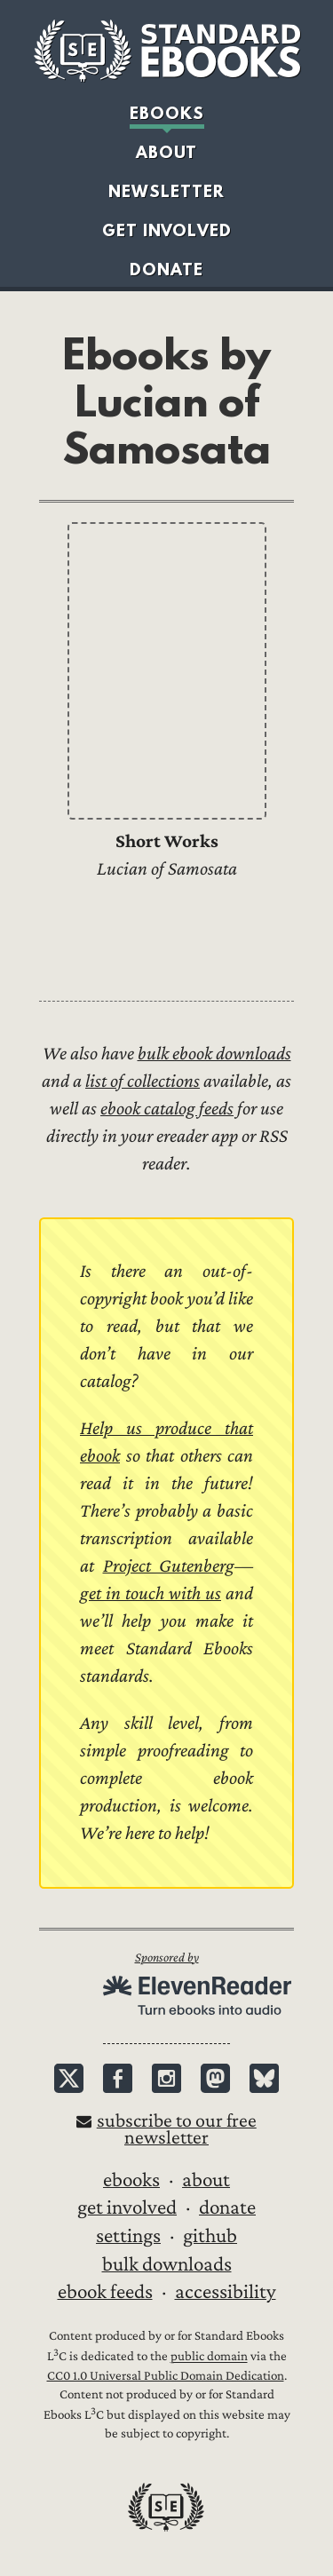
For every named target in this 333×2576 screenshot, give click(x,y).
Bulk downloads (167, 2264)
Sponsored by (167, 1957)
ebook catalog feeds (167, 1108)
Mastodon (215, 2078)
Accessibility (225, 2292)
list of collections (142, 1081)
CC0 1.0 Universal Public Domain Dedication (165, 2375)
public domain (209, 2357)
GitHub (210, 2236)
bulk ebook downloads (214, 1053)
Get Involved (167, 230)
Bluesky (264, 2078)
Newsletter (166, 190)
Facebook (117, 2078)
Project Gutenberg (169, 1566)
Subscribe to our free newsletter (177, 2129)
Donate (166, 269)
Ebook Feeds (105, 2292)
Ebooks (167, 112)
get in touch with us (150, 1593)
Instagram (166, 2078)
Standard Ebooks (167, 51)
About (166, 151)
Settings (128, 2236)
